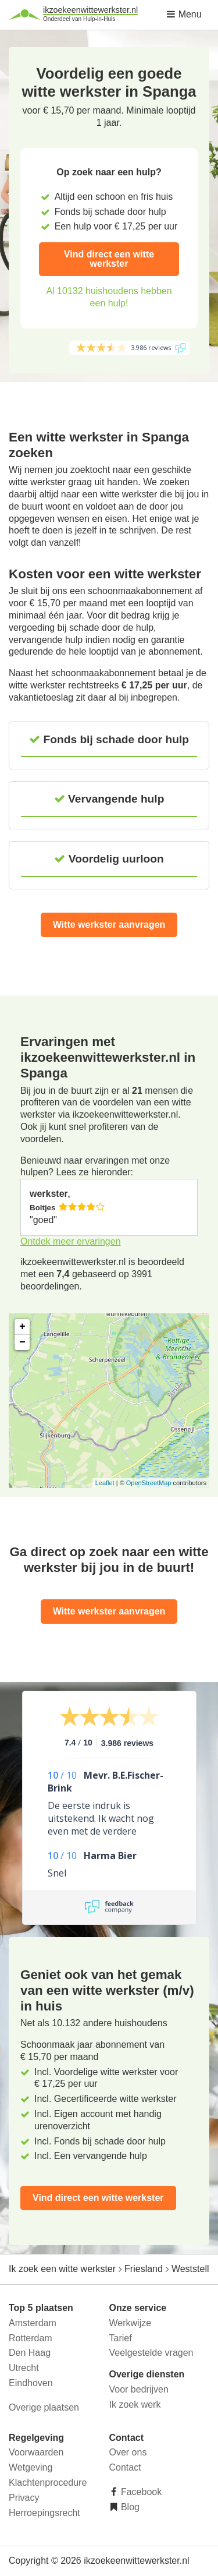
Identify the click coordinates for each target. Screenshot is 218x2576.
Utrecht (24, 2368)
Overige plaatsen (44, 2407)
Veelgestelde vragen (151, 2353)
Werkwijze (130, 2323)
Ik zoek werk (135, 2404)
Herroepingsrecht (44, 2513)
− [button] (22, 1342)
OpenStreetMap (148, 1482)
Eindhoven (31, 2383)
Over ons (128, 2452)
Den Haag (30, 2353)
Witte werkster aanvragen (109, 925)
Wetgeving (30, 2467)
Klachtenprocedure (48, 2482)
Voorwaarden (36, 2452)
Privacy (24, 2498)
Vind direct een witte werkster (109, 258)
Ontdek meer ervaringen (70, 1241)
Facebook (140, 2492)
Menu (183, 14)
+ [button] (22, 1327)
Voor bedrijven (139, 2389)
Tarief (120, 2338)
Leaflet (105, 1482)
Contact (125, 2467)
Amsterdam (32, 2323)
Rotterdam (30, 2338)
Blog (129, 2507)
